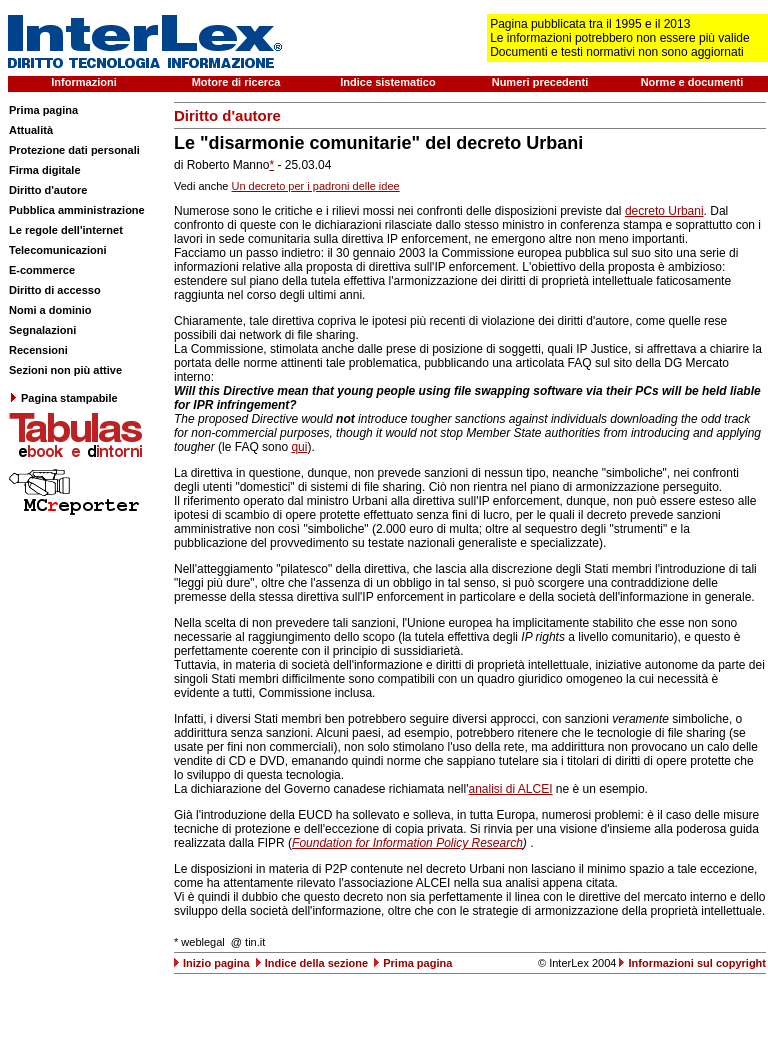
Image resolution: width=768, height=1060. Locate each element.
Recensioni (38, 350)
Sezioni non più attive (65, 370)
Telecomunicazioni (58, 250)
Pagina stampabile (63, 398)
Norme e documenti (692, 82)
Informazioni (83, 82)
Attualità (31, 130)
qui (299, 447)
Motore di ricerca (236, 82)
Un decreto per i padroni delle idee (316, 186)
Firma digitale (45, 170)
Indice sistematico (387, 82)
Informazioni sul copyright (697, 963)
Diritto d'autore (48, 190)
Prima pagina (43, 110)
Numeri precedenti (540, 82)
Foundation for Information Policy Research (407, 843)
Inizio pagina (216, 963)
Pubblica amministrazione (77, 210)
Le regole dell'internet (66, 230)
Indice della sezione (316, 963)
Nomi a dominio (50, 310)
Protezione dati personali (74, 150)
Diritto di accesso (55, 290)
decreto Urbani (664, 211)
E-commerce (42, 270)
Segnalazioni (42, 330)
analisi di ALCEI (510, 789)
